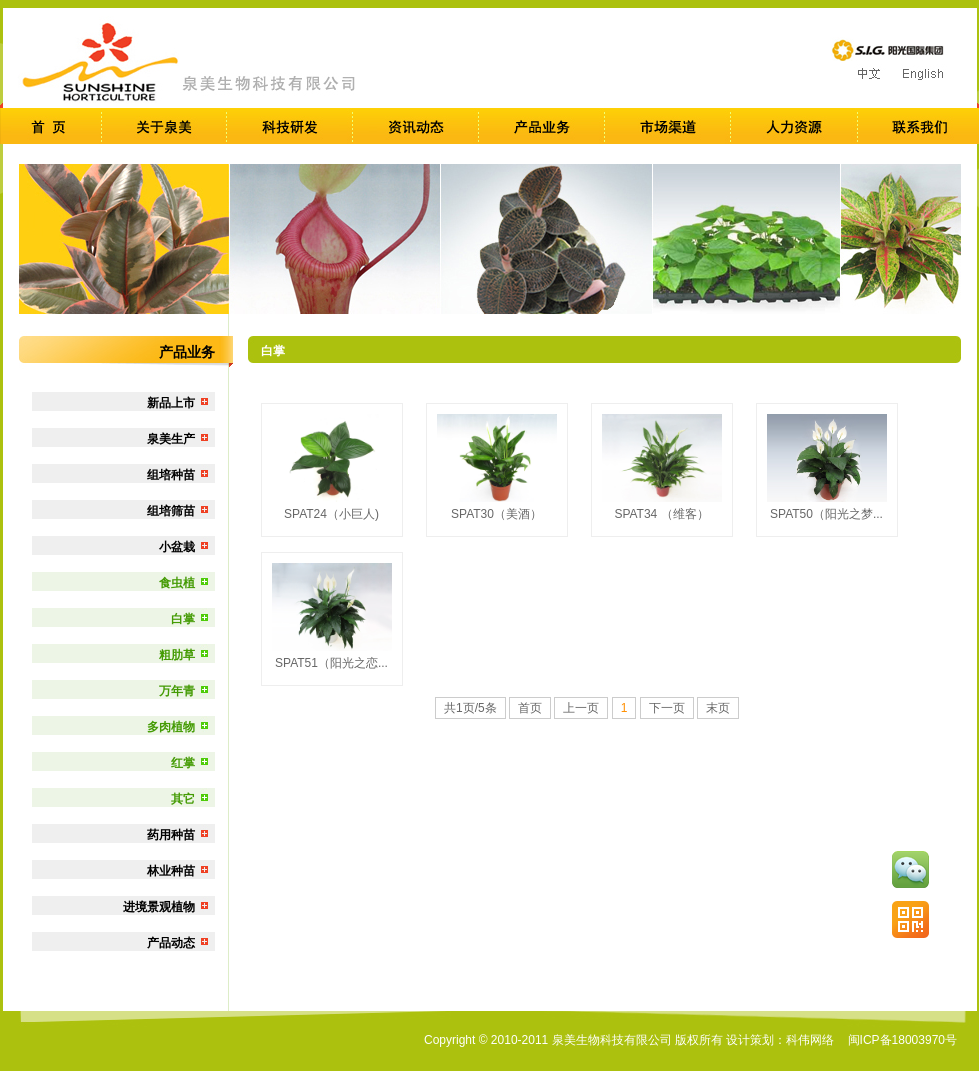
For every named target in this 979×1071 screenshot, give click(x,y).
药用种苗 (171, 835)
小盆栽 (177, 547)
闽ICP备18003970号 (902, 1040)
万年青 (177, 691)
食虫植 (177, 583)
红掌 (183, 763)
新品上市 (171, 403)
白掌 (183, 619)
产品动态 (171, 943)
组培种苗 (171, 475)
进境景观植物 (159, 907)
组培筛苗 (171, 511)
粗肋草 (177, 655)
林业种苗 (171, 871)
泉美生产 (171, 439)
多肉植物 (171, 727)
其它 (183, 799)
